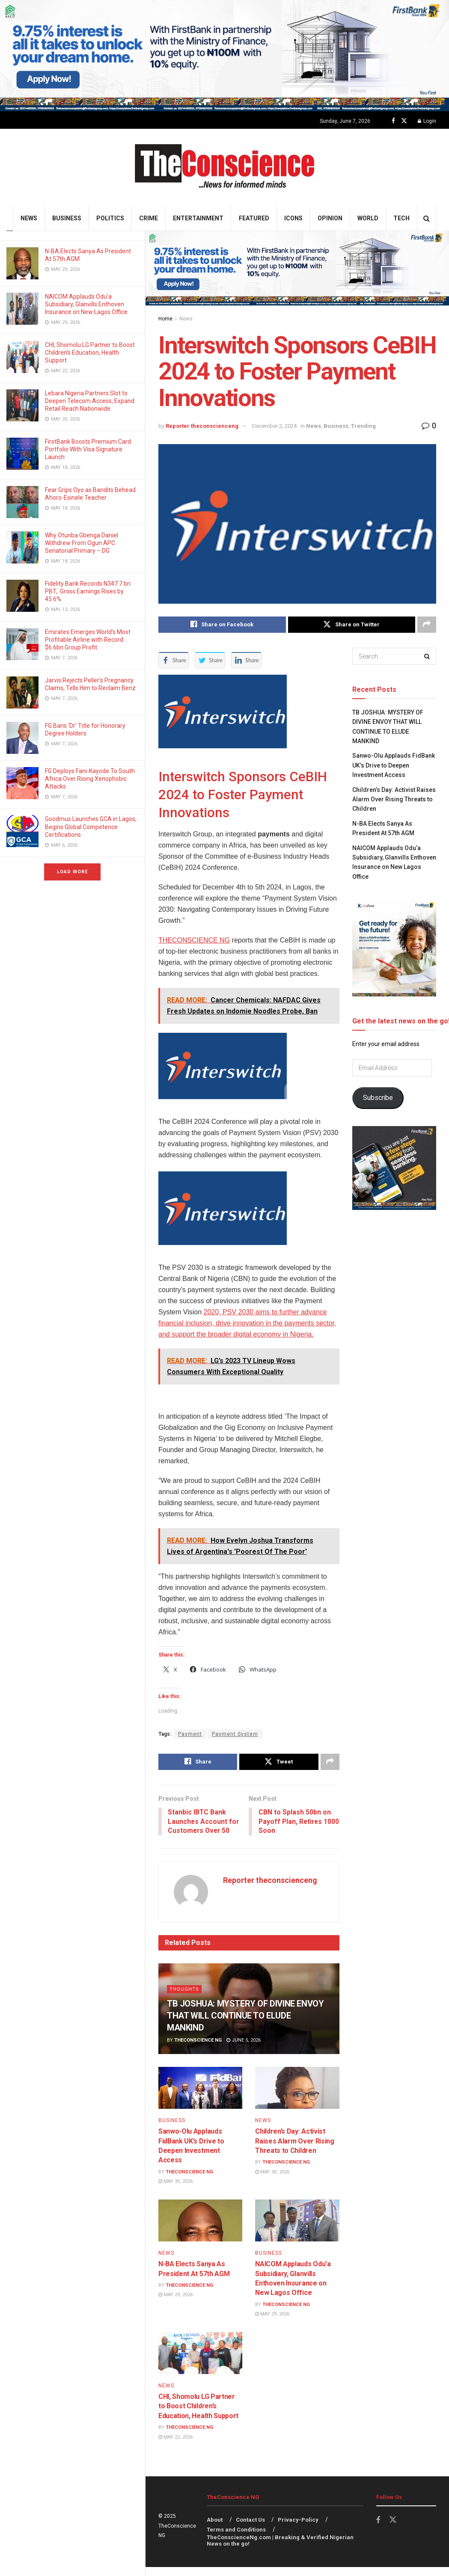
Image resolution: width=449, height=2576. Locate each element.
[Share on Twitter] (352, 625)
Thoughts (184, 1999)
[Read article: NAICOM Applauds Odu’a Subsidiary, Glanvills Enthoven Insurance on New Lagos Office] (297, 2231)
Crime (148, 218)
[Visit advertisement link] (224, 55)
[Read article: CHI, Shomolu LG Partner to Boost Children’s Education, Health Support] (200, 2363)
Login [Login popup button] (427, 121)
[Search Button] (426, 218)
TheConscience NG (198, 2051)
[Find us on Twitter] (404, 121)
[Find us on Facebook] (393, 121)
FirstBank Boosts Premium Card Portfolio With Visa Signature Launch (88, 449)
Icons (293, 218)
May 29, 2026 (175, 2305)
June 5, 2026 (243, 2051)
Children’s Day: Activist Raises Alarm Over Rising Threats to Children (294, 2151)
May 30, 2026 (175, 2192)
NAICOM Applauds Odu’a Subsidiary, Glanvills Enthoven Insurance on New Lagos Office (87, 304)
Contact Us (250, 2530)
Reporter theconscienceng (202, 426)
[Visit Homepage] (224, 167)
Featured (254, 218)
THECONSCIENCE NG (194, 940)
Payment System (235, 1734)
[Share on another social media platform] (426, 625)
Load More (72, 871)
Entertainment (198, 218)
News (29, 218)
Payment (190, 1734)
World (367, 218)
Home (165, 319)
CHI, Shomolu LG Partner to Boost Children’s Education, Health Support (90, 352)
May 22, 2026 (175, 2447)
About (215, 2530)
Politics (110, 218)
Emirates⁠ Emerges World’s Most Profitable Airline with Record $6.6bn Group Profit (88, 639)
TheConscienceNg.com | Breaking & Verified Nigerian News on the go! (280, 2550)
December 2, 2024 (274, 426)
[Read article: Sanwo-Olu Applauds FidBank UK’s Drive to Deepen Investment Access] (200, 2098)
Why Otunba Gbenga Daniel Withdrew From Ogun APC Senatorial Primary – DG (81, 543)
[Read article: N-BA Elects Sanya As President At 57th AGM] (200, 2231)
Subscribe (378, 1098)
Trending (363, 426)
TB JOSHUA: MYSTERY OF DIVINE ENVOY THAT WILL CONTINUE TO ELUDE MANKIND (245, 2026)
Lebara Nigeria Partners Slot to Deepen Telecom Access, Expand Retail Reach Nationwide (89, 401)
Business (66, 218)
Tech (401, 218)
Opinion (330, 218)
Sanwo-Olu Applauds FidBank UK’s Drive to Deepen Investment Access (393, 766)
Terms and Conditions (236, 2540)
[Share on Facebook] (222, 625)
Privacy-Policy (298, 2530)
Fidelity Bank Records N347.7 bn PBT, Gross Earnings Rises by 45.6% (88, 591)
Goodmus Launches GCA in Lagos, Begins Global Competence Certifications (91, 826)
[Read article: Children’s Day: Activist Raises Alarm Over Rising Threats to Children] (297, 2098)
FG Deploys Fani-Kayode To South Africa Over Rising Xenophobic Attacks (90, 779)
